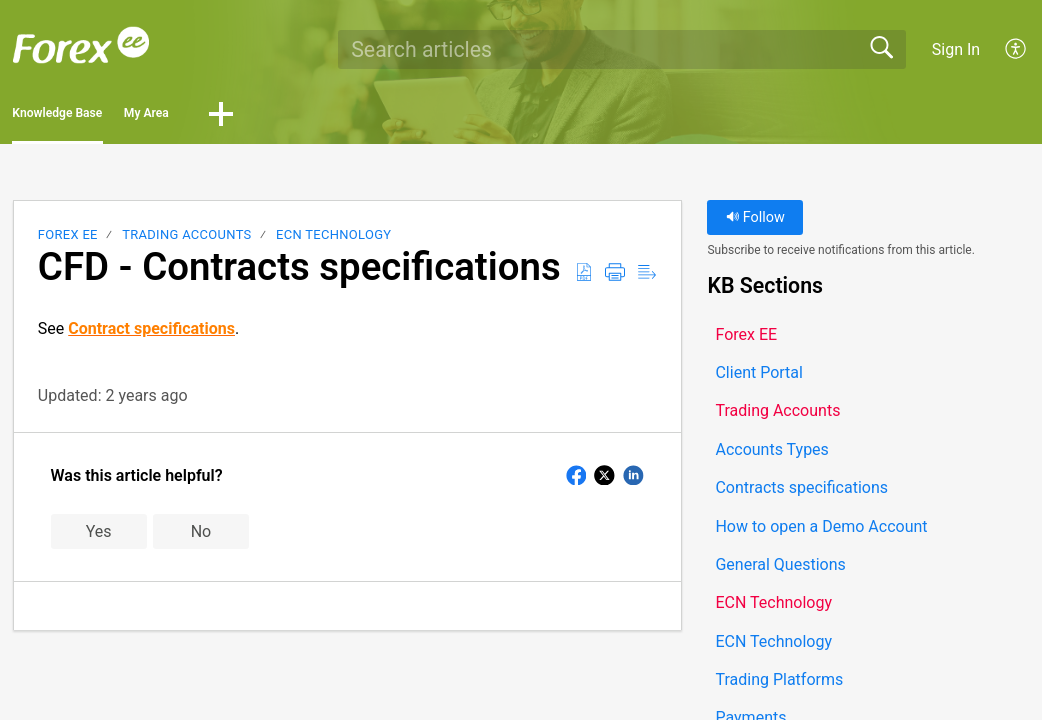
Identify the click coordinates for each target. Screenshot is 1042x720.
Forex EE (68, 240)
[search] (622, 49)
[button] (1016, 49)
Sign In (956, 49)
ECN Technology (333, 240)
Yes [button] (99, 537)
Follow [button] (755, 223)
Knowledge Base (107, 116)
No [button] (201, 537)
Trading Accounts (186, 240)
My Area (266, 116)
